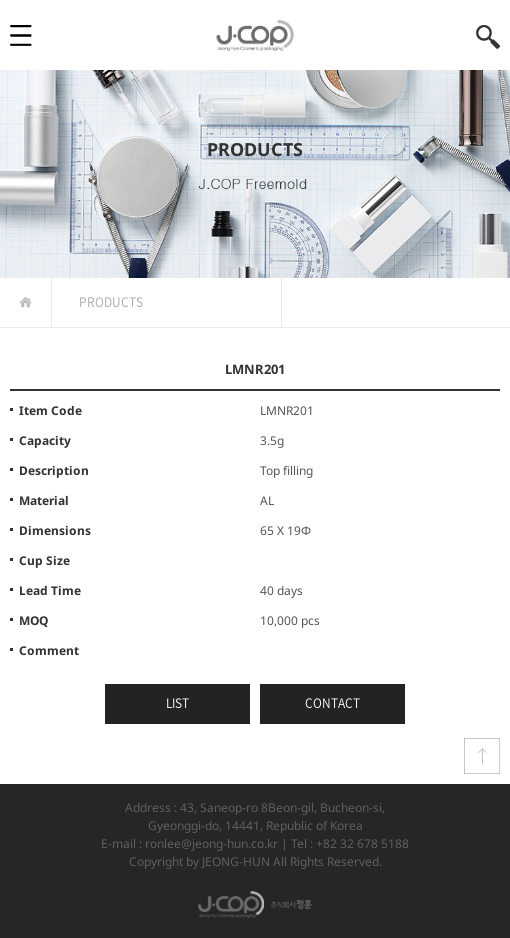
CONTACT (332, 703)
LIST (177, 703)
